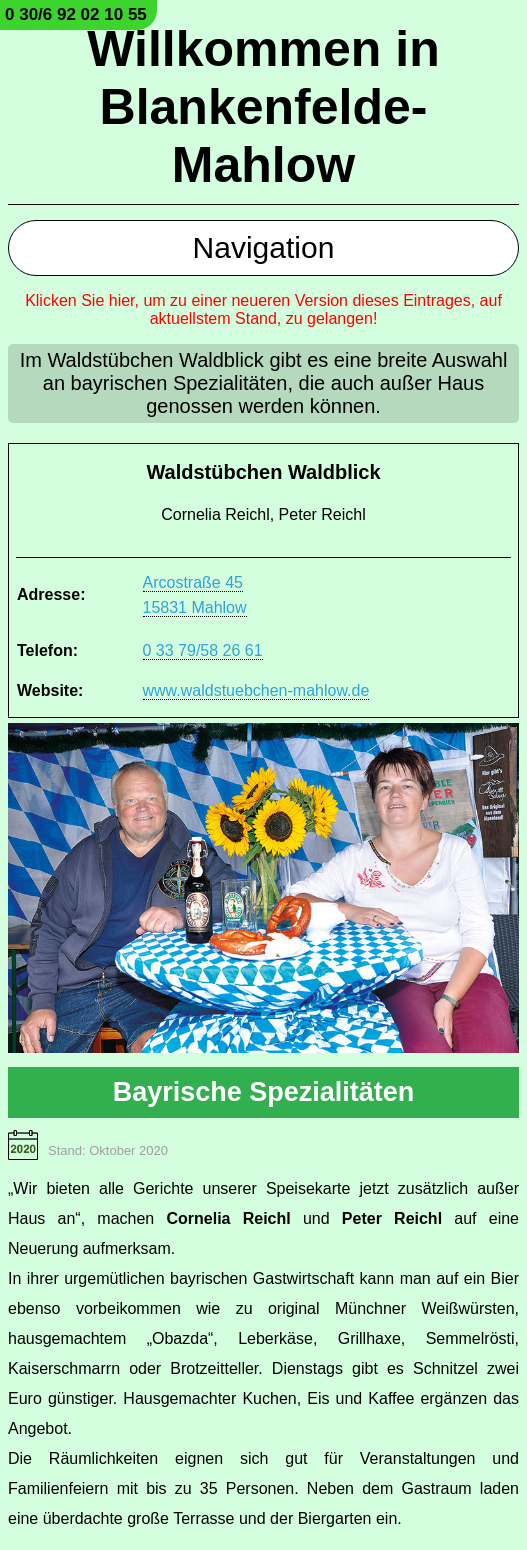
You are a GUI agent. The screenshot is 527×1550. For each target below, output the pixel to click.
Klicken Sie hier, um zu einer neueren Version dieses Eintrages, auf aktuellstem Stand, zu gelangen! (263, 309)
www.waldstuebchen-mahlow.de (256, 690)
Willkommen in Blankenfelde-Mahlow (263, 107)
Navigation (264, 247)
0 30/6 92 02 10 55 (76, 14)
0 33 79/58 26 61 (203, 650)
